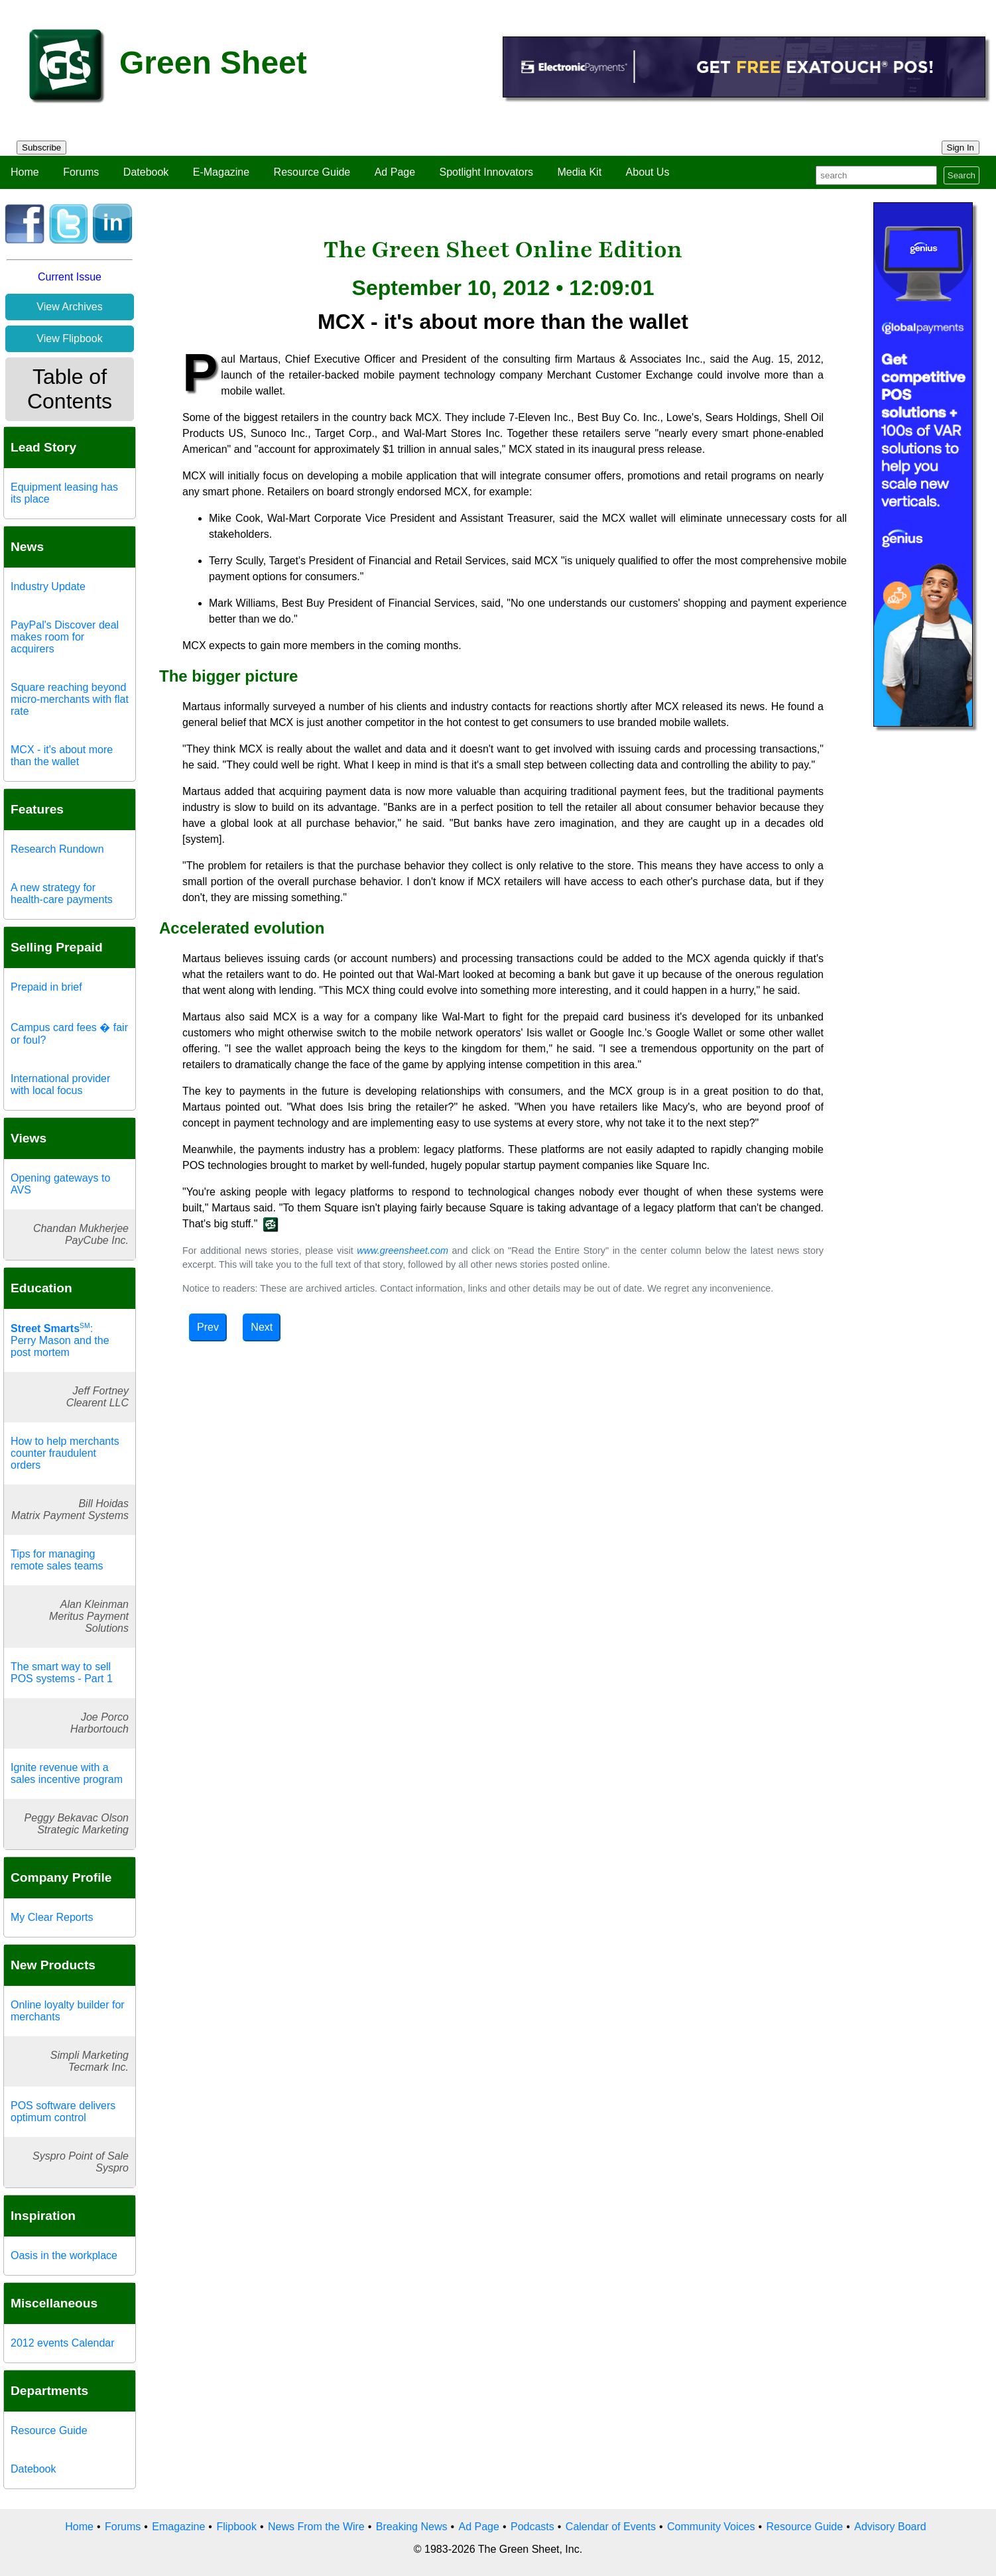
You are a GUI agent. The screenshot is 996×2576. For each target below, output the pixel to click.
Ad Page (395, 172)
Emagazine (178, 2526)
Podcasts (532, 2526)
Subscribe (41, 148)
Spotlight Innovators (486, 172)
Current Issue (69, 276)
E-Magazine (221, 172)
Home (25, 172)
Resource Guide (312, 172)
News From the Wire (316, 2526)
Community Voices (711, 2526)
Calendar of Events (611, 2526)
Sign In (961, 148)
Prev (208, 1327)
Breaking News (412, 2526)
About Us (648, 172)
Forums (81, 172)
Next (262, 1327)
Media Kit (579, 172)
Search (961, 175)
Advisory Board (890, 2526)
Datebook (146, 172)
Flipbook (236, 2526)
